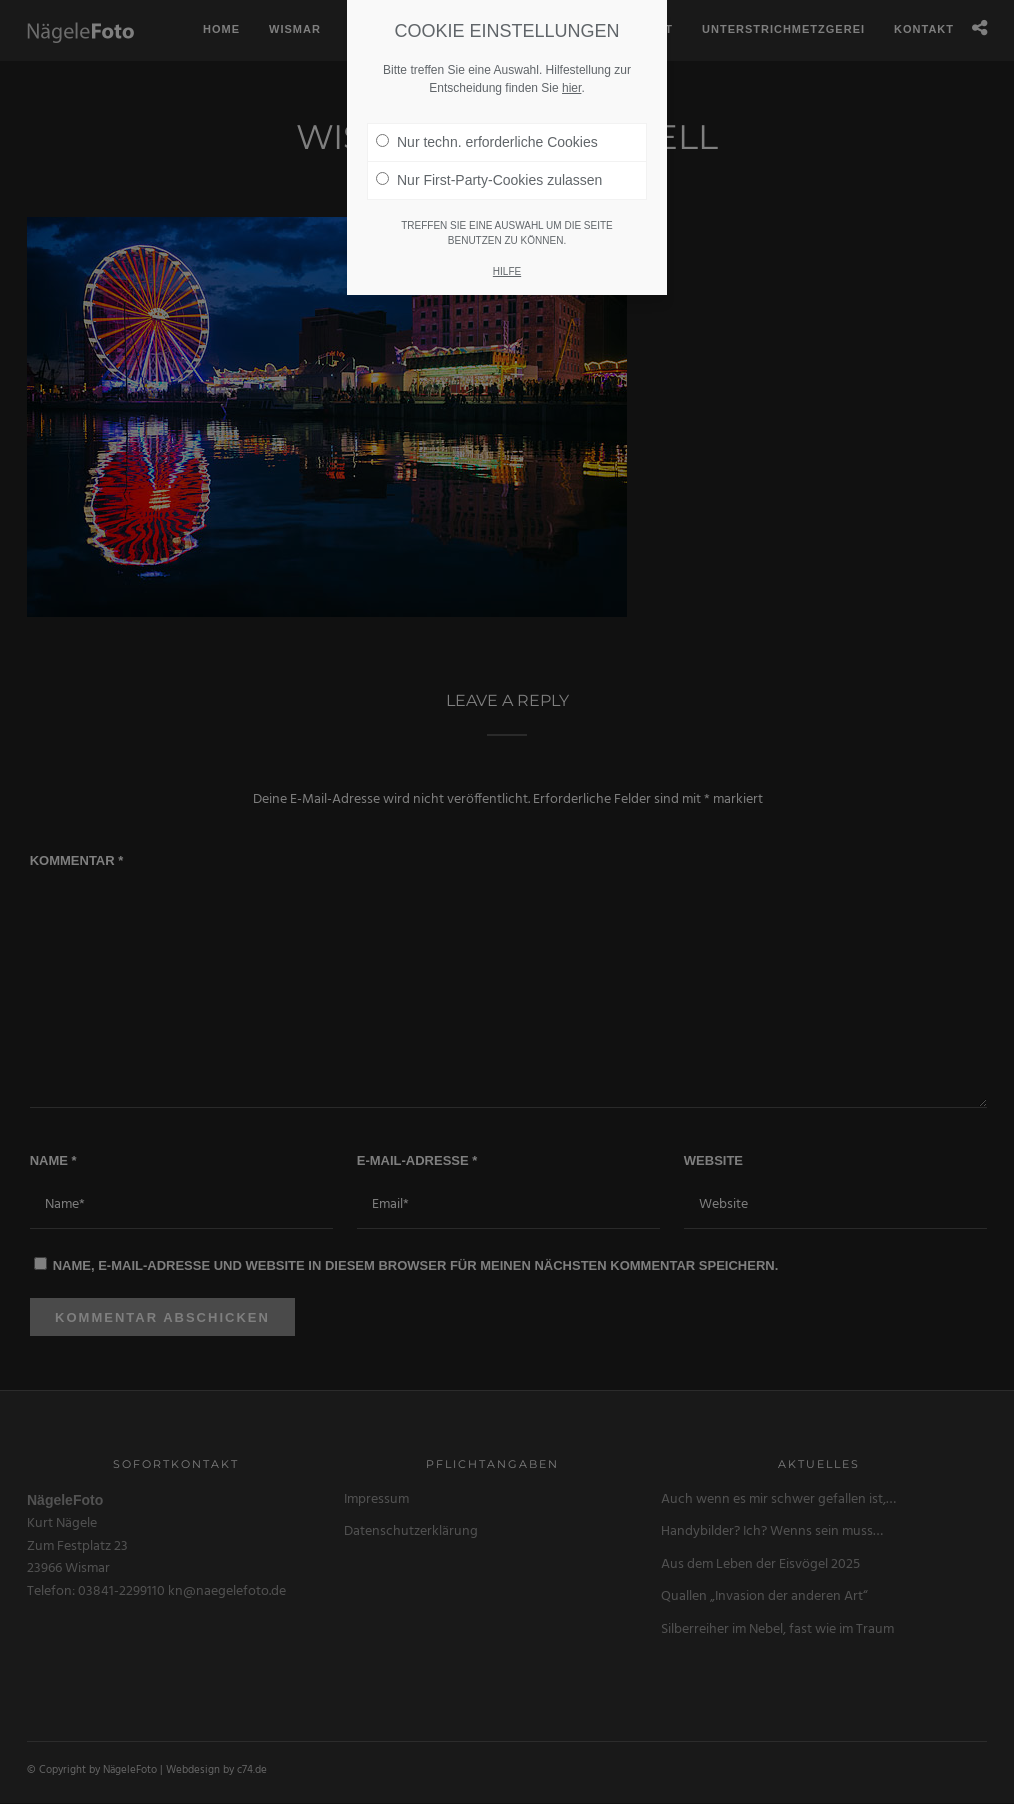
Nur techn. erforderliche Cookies (487, 114)
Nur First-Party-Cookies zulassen (489, 152)
